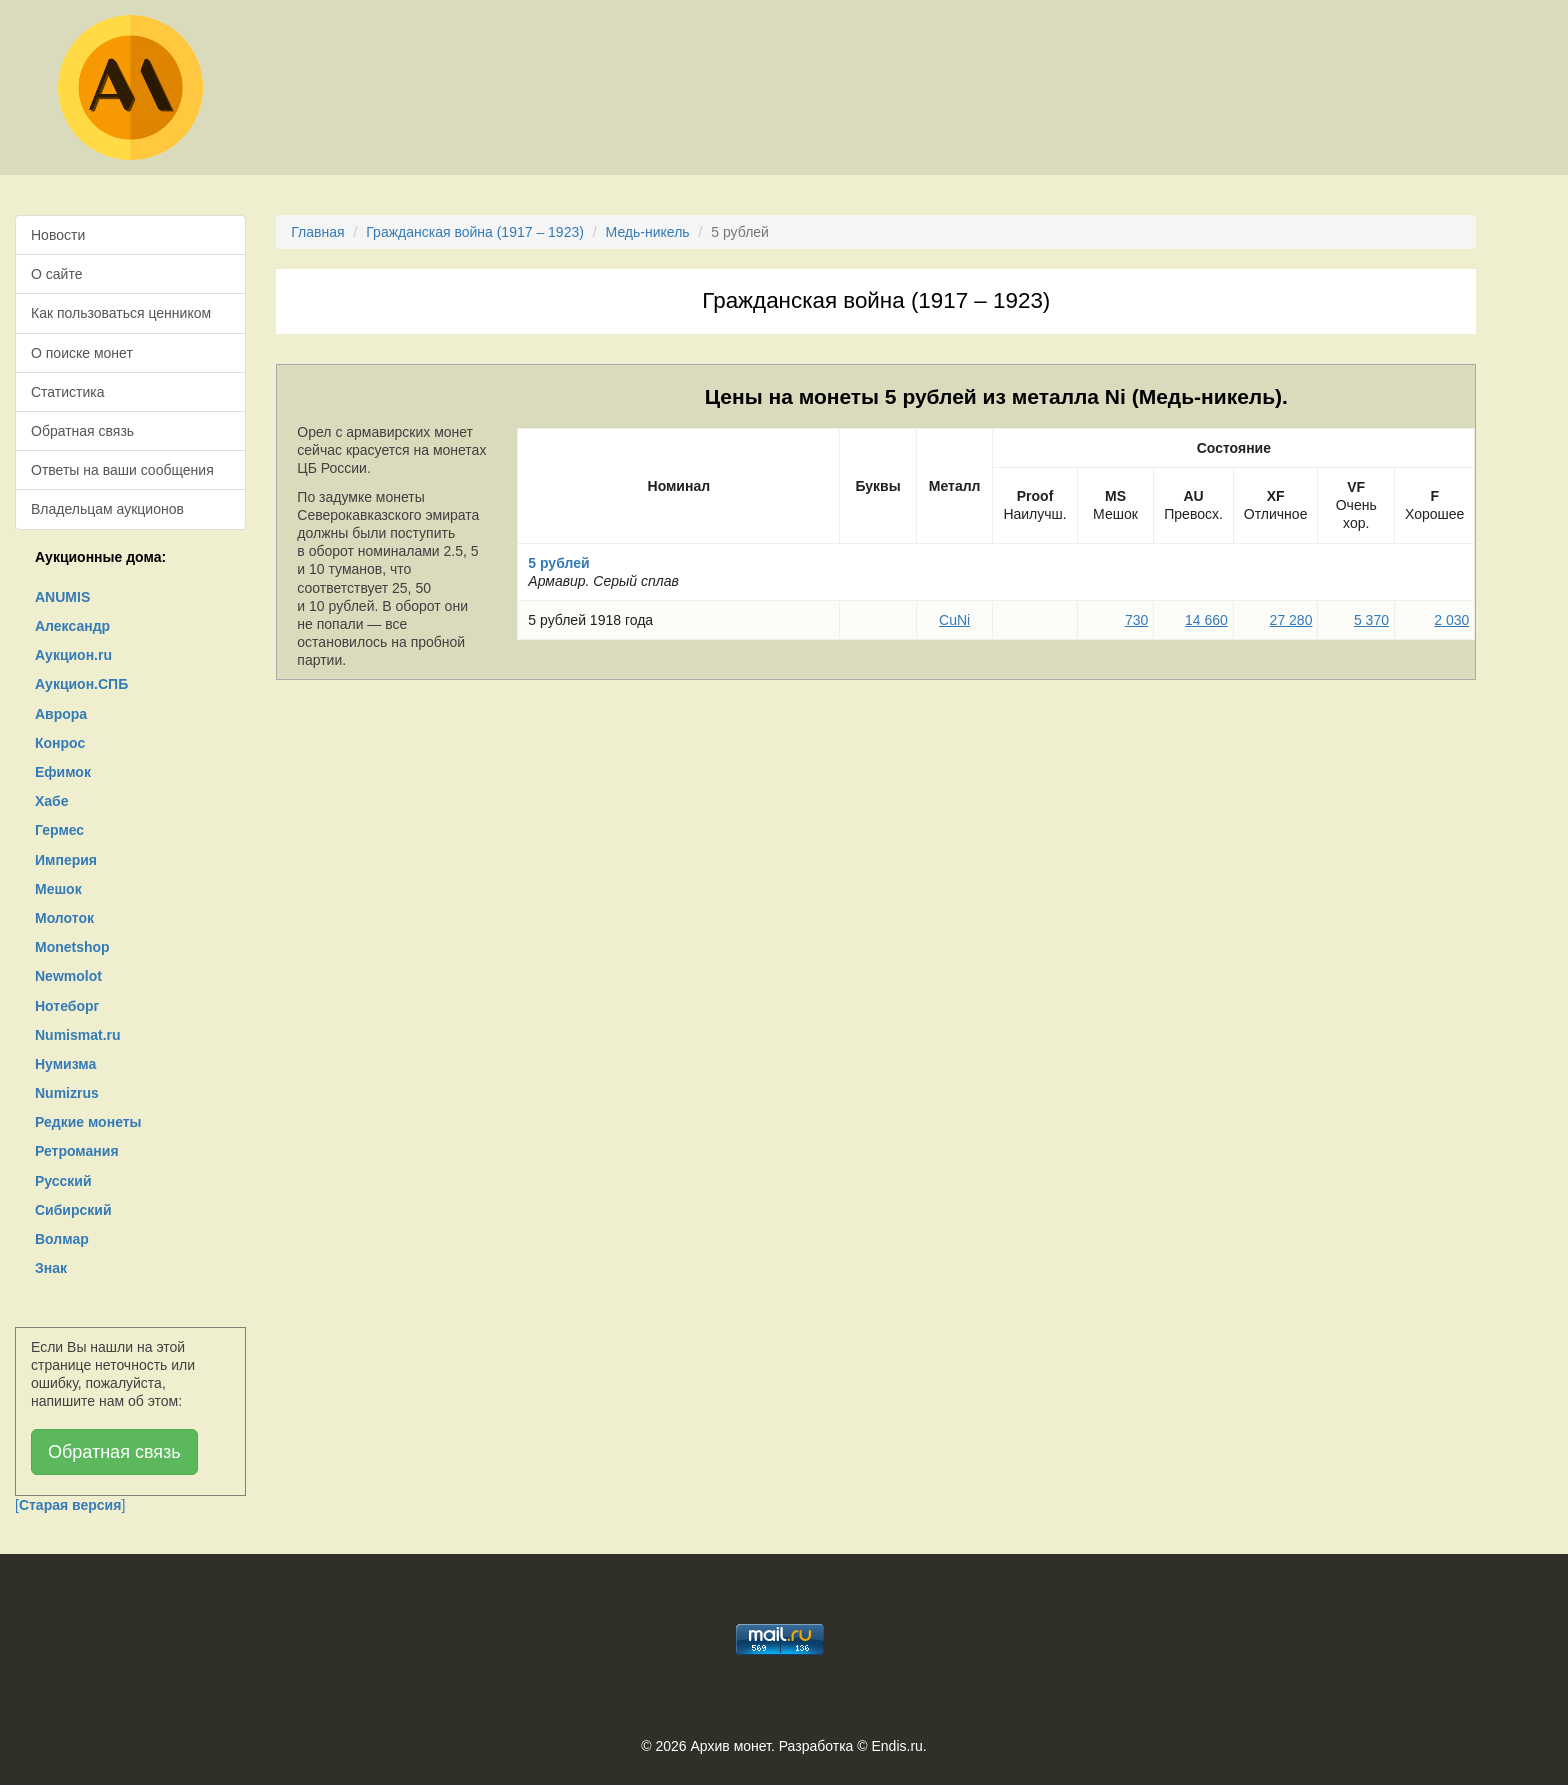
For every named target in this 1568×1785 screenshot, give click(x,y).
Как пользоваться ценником (121, 313)
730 (1136, 620)
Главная (317, 232)
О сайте (56, 274)
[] (70, 1505)
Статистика (68, 392)
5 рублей (558, 563)
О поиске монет (82, 353)
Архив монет (731, 1746)
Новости (58, 235)
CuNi (954, 620)
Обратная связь (82, 431)
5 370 (1371, 620)
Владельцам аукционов (107, 509)
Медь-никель (648, 232)
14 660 (1206, 620)
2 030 (1451, 620)
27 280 (1291, 620)
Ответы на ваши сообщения (122, 470)
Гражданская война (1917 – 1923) (475, 232)
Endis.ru (896, 1746)
